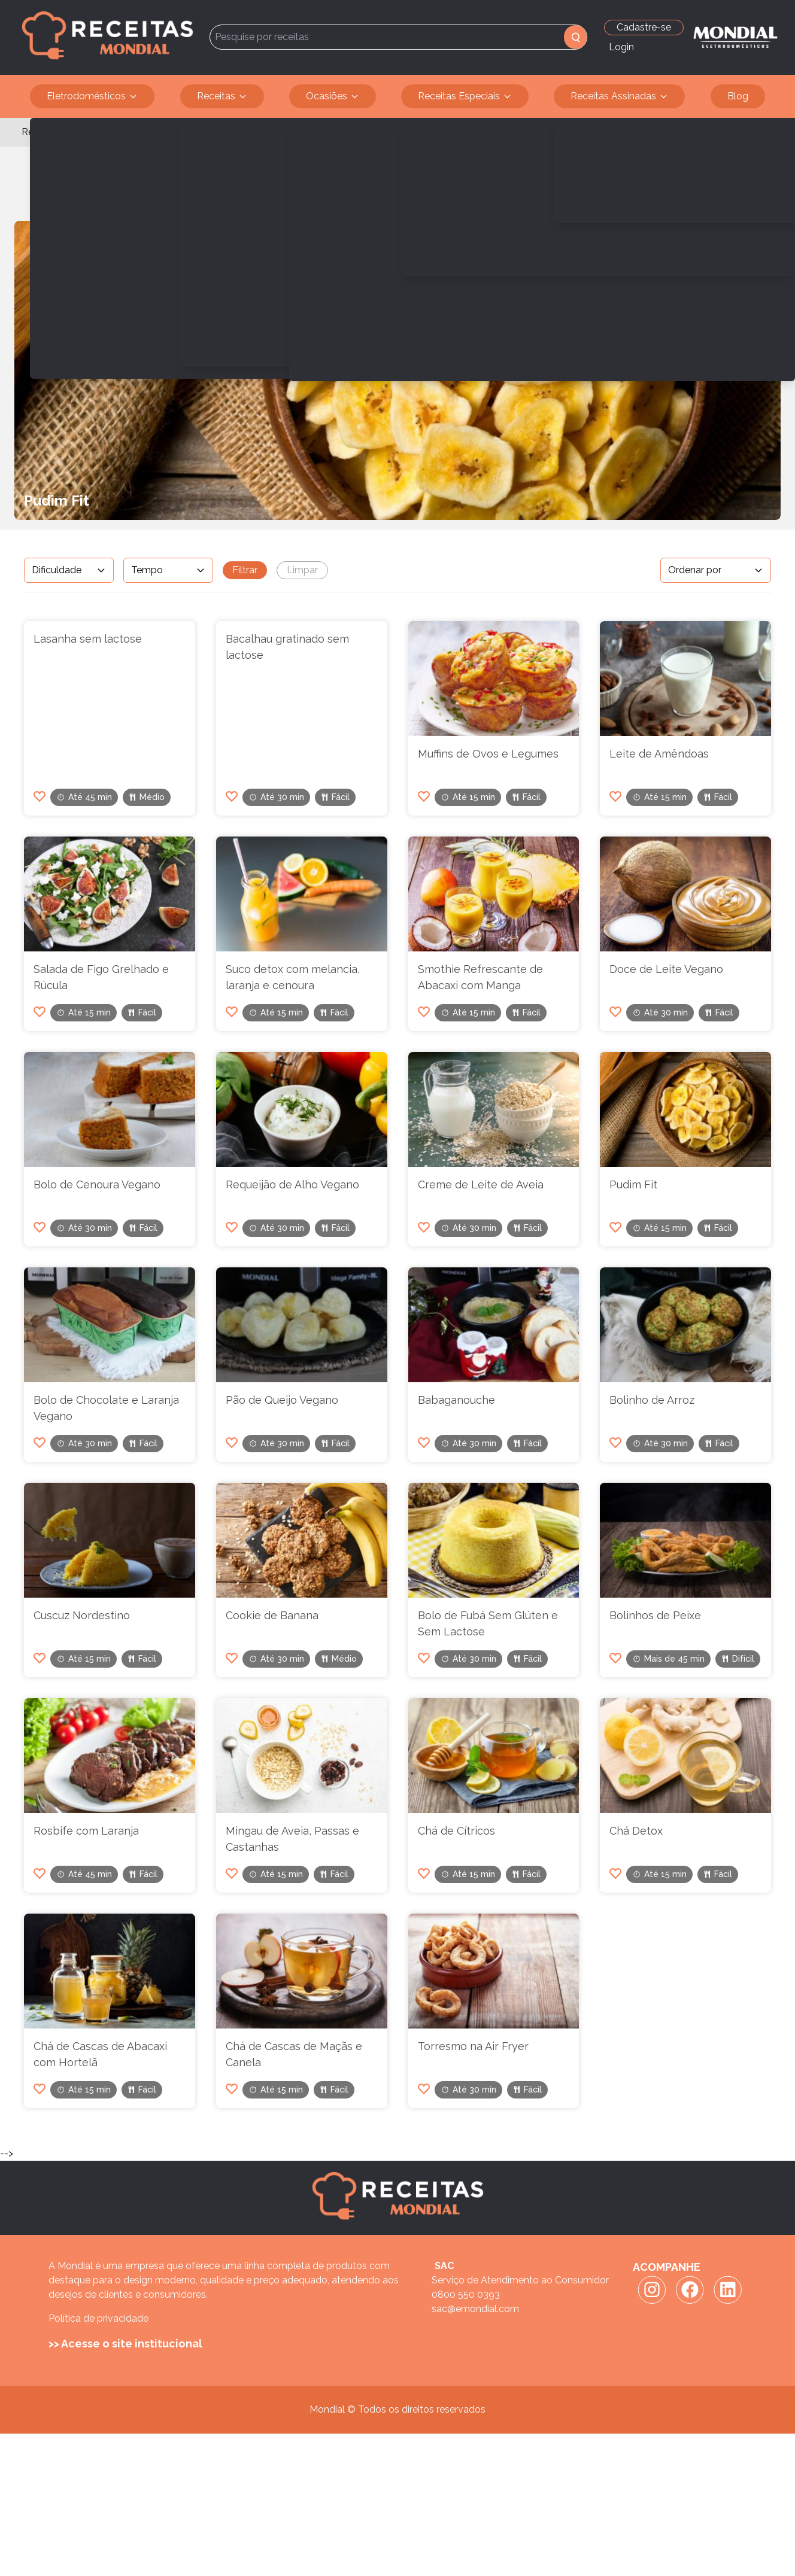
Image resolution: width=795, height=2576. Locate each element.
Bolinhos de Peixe (655, 1615)
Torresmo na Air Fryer (473, 2046)
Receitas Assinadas (619, 96)
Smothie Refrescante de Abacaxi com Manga (480, 977)
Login (621, 47)
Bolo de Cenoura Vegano (97, 1184)
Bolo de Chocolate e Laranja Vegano (106, 1408)
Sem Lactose (101, 132)
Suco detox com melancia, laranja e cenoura (293, 977)
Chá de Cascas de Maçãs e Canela (294, 2054)
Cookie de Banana (272, 1615)
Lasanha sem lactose (88, 638)
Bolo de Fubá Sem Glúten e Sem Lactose (488, 1623)
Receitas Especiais (465, 96)
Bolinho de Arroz (651, 1400)
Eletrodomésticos (92, 96)
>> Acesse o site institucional (125, 2343)
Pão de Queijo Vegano (282, 1400)
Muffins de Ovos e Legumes (488, 753)
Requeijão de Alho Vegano (292, 1184)
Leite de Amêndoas (659, 753)
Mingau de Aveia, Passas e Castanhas (292, 1838)
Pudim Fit (633, 1184)
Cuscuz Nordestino (82, 1615)
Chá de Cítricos (456, 1830)
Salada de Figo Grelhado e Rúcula (101, 977)
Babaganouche (456, 1400)
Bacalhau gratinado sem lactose (287, 646)
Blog (737, 96)
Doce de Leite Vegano (666, 969)
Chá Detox (636, 1830)
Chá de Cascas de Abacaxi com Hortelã (100, 2054)
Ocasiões (332, 96)
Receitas (222, 96)
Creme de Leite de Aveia (481, 1184)
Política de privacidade (98, 2318)
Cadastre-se (644, 27)
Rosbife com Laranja (86, 1830)
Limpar (302, 570)
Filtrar (244, 570)
